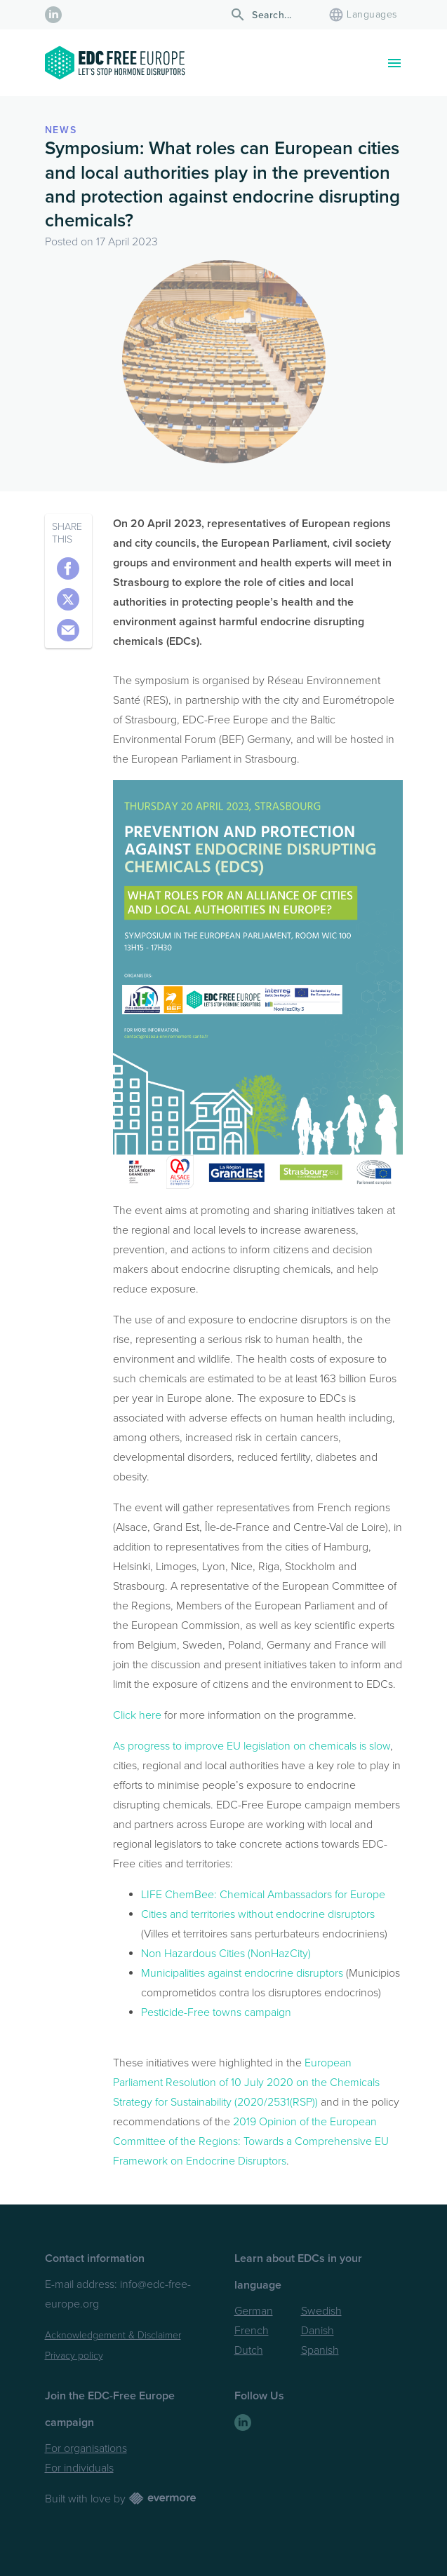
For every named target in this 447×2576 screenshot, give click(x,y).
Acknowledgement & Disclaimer (113, 2335)
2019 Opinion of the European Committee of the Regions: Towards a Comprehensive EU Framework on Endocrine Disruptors (251, 2141)
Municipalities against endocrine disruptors (242, 1973)
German (253, 2311)
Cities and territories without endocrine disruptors (258, 1914)
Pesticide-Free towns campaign (216, 2012)
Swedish (321, 2311)
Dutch (248, 2350)
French (251, 2331)
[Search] (273, 15)
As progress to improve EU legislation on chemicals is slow (251, 1746)
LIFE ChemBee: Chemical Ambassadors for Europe (263, 1895)
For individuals (79, 2468)
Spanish (320, 2350)
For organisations (86, 2448)
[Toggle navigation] (394, 63)
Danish (317, 2331)
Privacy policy (74, 2356)
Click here (137, 1715)
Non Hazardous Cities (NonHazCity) (226, 1954)
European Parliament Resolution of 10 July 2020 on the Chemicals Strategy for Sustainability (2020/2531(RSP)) (246, 2082)
